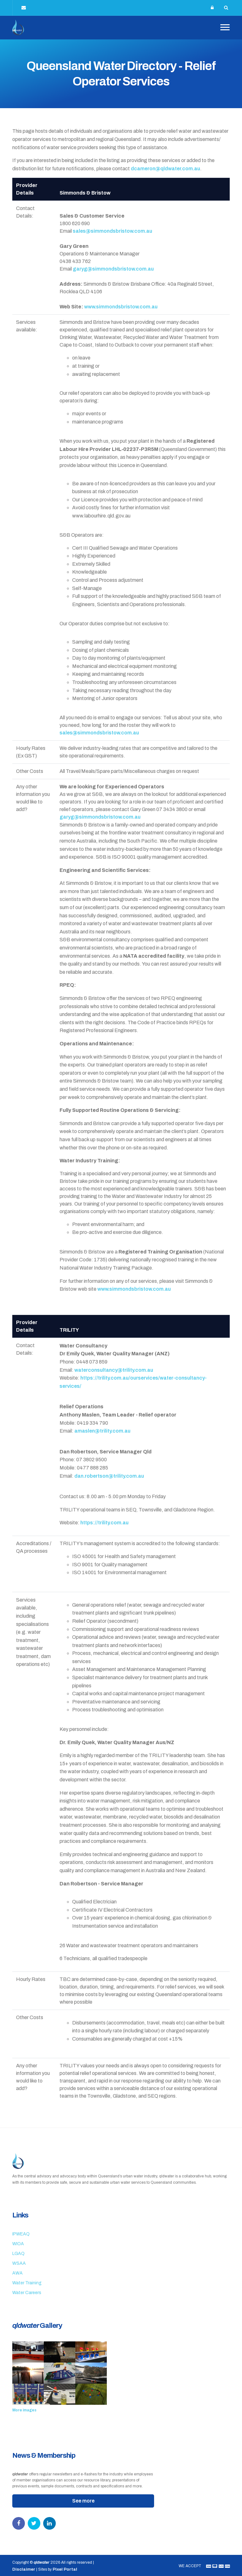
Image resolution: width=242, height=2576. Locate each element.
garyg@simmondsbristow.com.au (113, 267)
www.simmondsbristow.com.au (121, 305)
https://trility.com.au (104, 1521)
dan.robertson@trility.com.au (109, 1474)
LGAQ (18, 2252)
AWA (17, 2271)
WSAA (19, 2262)
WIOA (18, 2242)
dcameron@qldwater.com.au (165, 167)
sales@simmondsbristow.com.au (112, 229)
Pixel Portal (66, 2567)
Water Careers (26, 2291)
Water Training (27, 2281)
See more (83, 2499)
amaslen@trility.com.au (102, 1429)
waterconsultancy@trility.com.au (113, 1368)
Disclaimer (24, 2567)
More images (24, 2408)
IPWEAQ (21, 2232)
